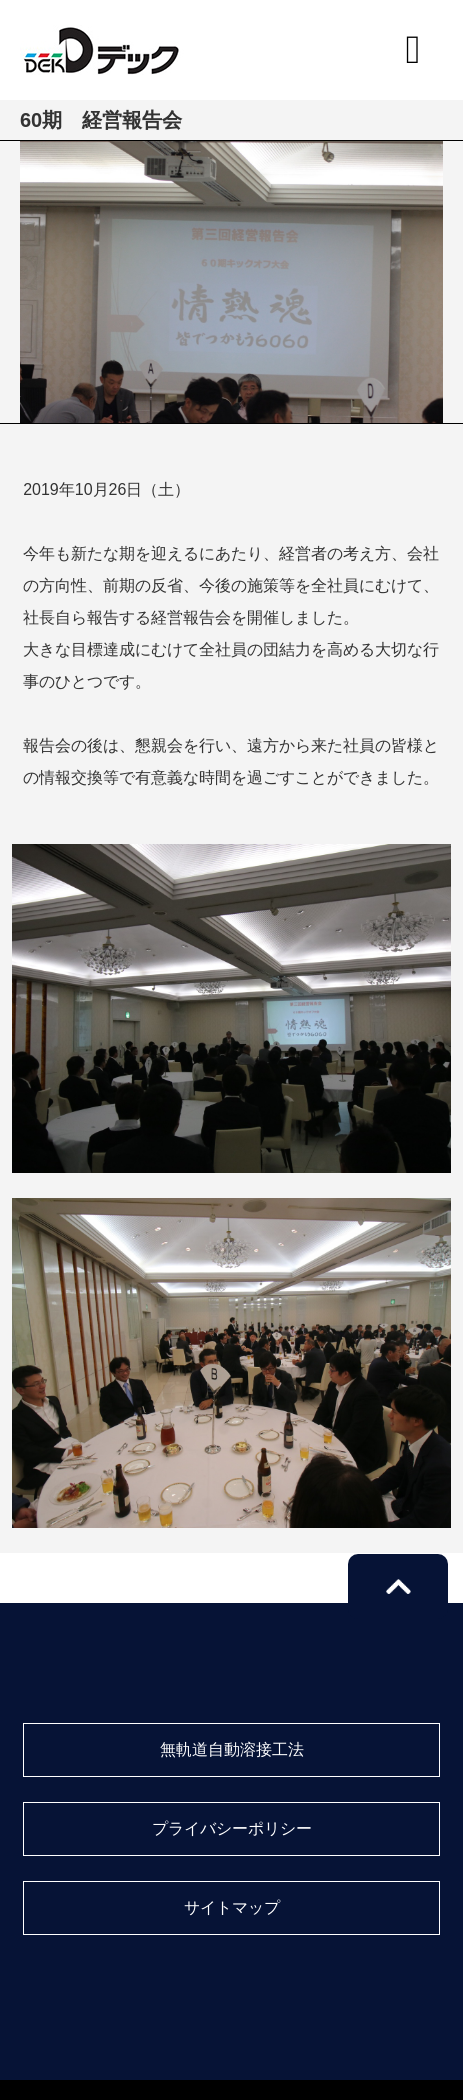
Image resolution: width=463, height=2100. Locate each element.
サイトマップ (232, 1907)
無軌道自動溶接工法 (232, 1749)
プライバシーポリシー (232, 1828)
